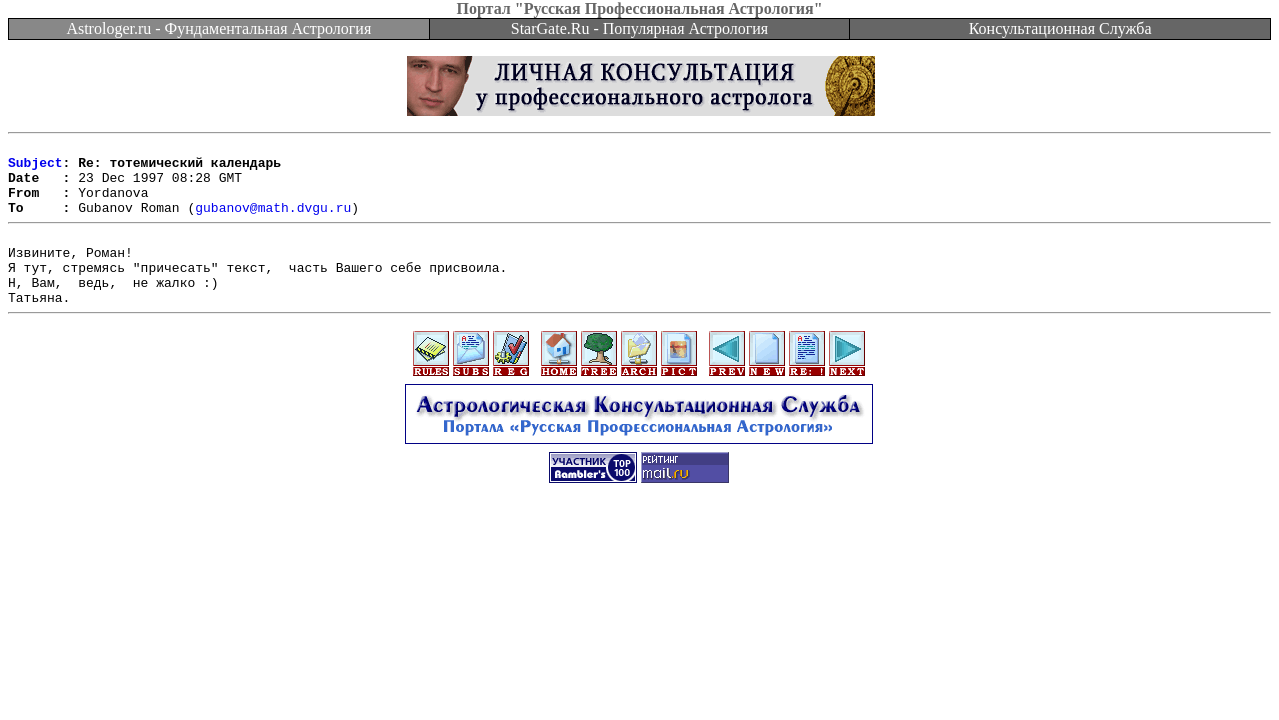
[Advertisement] (640, 572)
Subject (35, 168)
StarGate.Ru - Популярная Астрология (639, 28)
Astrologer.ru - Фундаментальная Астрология (218, 28)
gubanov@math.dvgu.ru (273, 222)
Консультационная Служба (1060, 28)
